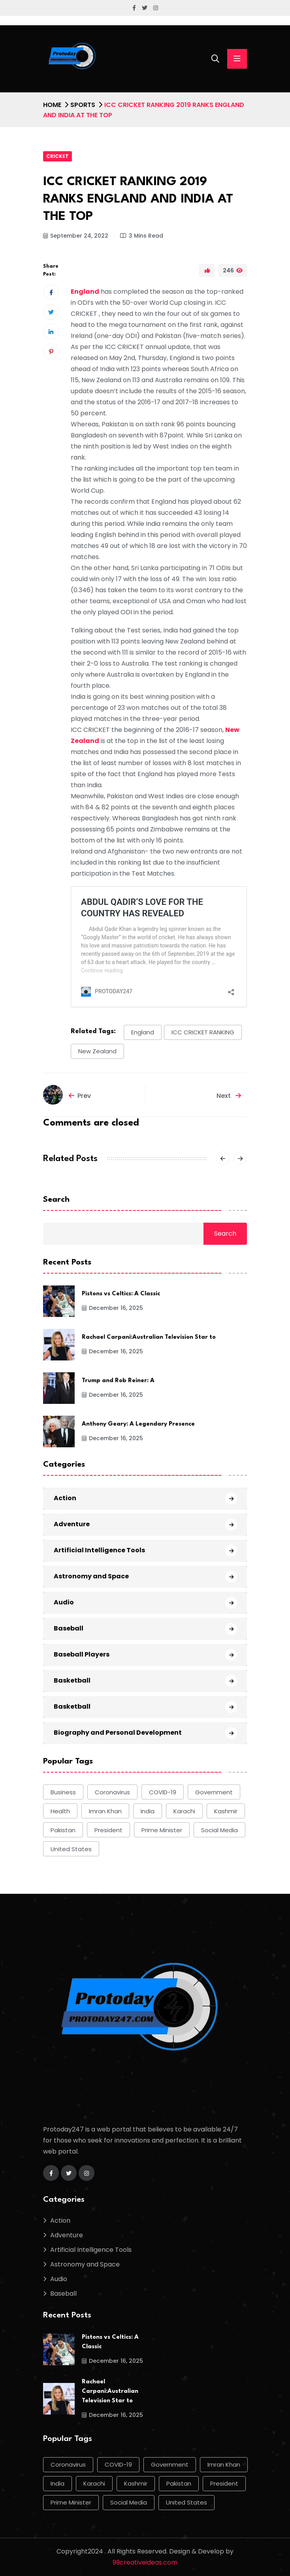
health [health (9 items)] (60, 1811)
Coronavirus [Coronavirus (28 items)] (112, 1792)
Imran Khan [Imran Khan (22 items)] (105, 1811)
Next (229, 1095)
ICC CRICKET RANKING (202, 1032)
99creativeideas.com (145, 2562)
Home (52, 104)
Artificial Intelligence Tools (99, 1550)
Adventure (72, 1524)
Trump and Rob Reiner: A (118, 1381)
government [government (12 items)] (214, 1792)
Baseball (68, 1628)
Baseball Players (81, 1654)
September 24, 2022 (75, 236)
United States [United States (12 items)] (71, 1849)
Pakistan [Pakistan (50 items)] (63, 1830)
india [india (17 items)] (147, 1811)
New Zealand (97, 1051)
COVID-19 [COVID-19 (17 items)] (162, 1792)
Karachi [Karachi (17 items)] (184, 1811)
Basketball (72, 1680)
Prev (80, 1095)
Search (56, 1200)
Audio (64, 1602)
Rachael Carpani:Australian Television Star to (149, 1337)
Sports (82, 104)
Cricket (57, 156)
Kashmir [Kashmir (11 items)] (225, 1811)
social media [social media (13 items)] (219, 1830)
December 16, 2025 (112, 1308)
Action (65, 1498)
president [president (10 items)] (108, 1830)
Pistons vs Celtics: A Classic (121, 1294)
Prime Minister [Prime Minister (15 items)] (161, 1830)
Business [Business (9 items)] (63, 1792)
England (142, 1032)
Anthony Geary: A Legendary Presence (138, 1424)
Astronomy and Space (91, 1576)
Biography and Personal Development (118, 1732)
